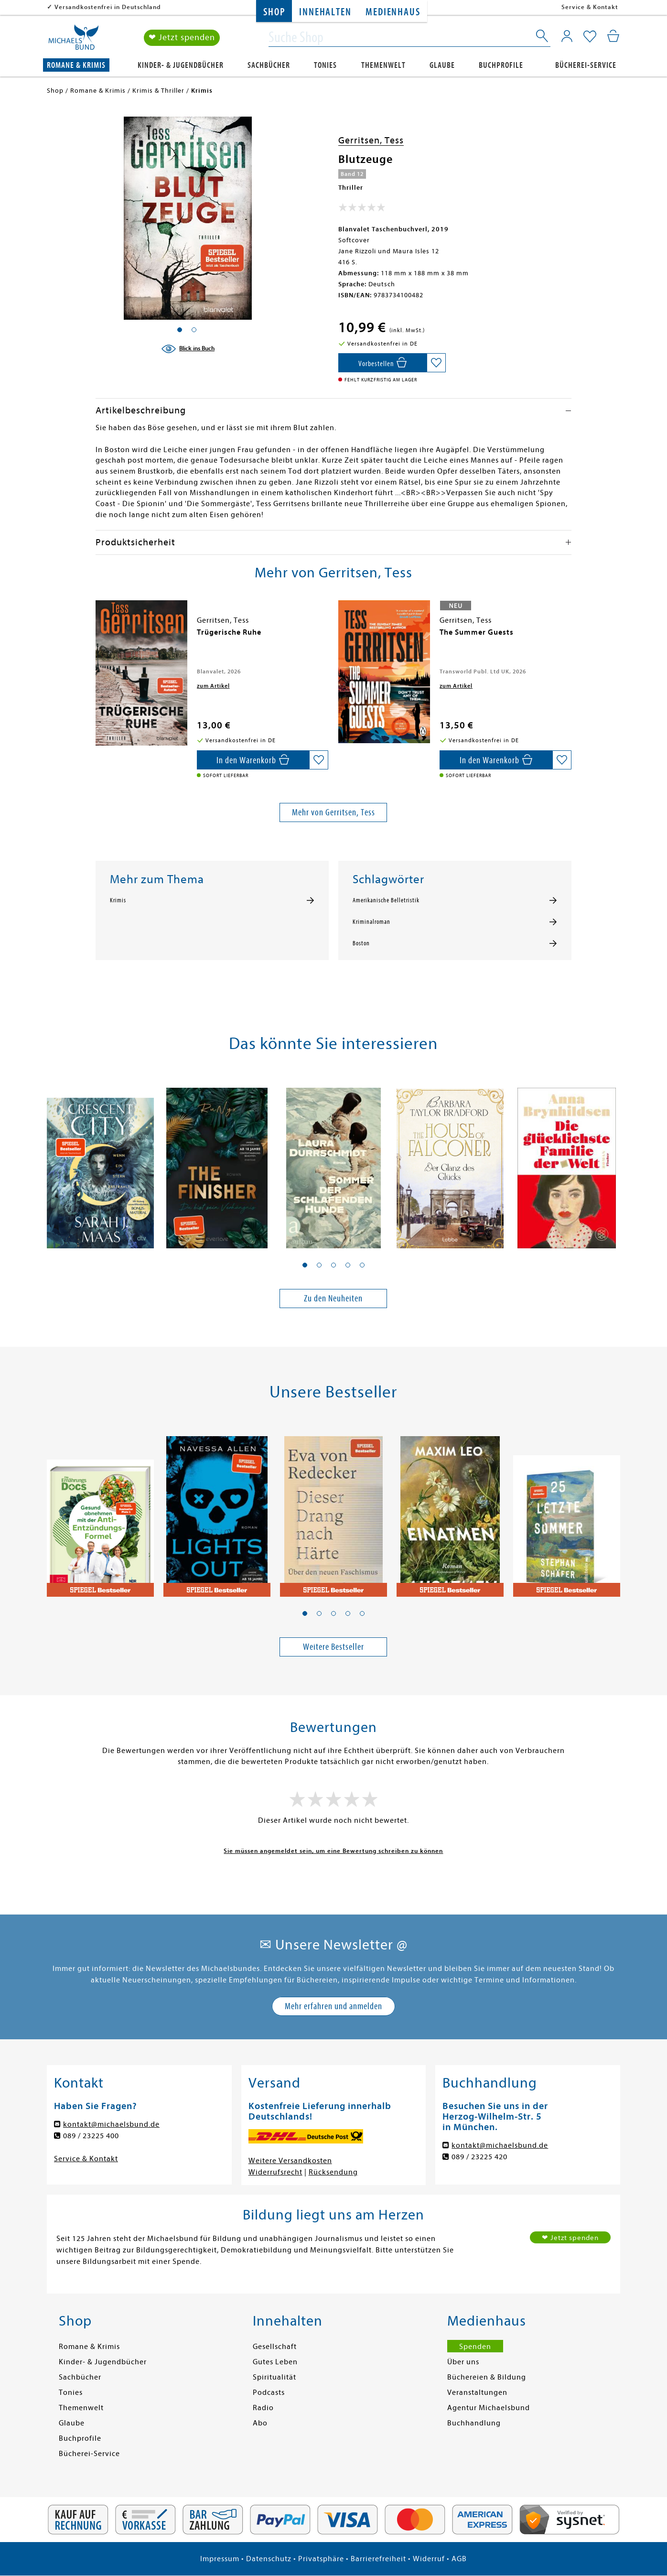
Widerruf (429, 2558)
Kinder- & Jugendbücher (181, 65)
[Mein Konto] (567, 36)
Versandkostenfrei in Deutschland (107, 7)
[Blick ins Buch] (188, 349)
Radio (263, 2407)
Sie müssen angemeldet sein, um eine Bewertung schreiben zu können (333, 1850)
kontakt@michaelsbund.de (111, 2124)
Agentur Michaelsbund (488, 2407)
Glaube (442, 65)
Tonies (325, 65)
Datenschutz (268, 2558)
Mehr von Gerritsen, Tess (333, 812)
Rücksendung (333, 2172)
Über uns (463, 2362)
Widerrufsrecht (275, 2172)
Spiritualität (274, 2377)
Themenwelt (383, 65)
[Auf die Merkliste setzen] (436, 362)
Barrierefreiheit (378, 2558)
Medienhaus (393, 12)
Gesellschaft (275, 2346)
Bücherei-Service (585, 65)
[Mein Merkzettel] (590, 37)
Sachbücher (268, 65)
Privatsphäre (321, 2558)
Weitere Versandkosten (290, 2160)
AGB (459, 2558)
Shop (274, 12)
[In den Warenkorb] (382, 362)
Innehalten (325, 12)
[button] (304, 1265)
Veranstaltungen (477, 2392)
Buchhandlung (474, 2423)
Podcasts (269, 2392)
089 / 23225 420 (479, 2157)
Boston (361, 943)
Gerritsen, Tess (371, 140)
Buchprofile (501, 65)
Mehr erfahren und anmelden (333, 2006)
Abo (260, 2423)
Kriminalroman (371, 922)
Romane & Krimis (76, 65)
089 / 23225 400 (91, 2136)
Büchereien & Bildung (486, 2377)
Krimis (118, 900)
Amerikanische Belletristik (386, 900)
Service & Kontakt (589, 7)
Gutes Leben (275, 2362)
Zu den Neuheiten (333, 1298)
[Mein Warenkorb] (613, 36)
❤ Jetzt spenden (182, 37)
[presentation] (98, 637)
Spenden (475, 2346)
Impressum (219, 2558)
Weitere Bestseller (333, 1646)
